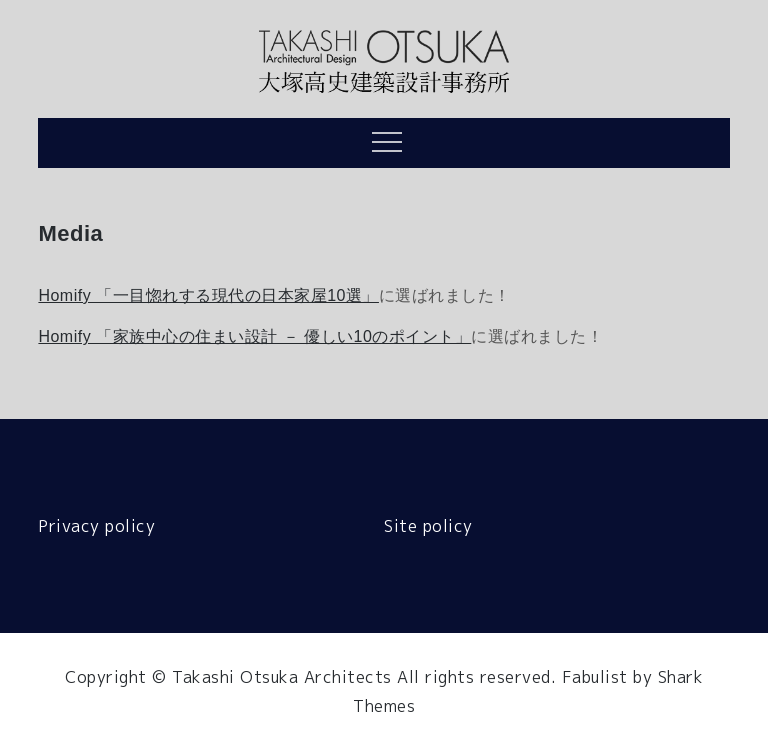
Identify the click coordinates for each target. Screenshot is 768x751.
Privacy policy (96, 526)
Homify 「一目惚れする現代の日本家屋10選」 (208, 295)
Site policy (428, 526)
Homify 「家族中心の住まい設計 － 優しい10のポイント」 (254, 336)
